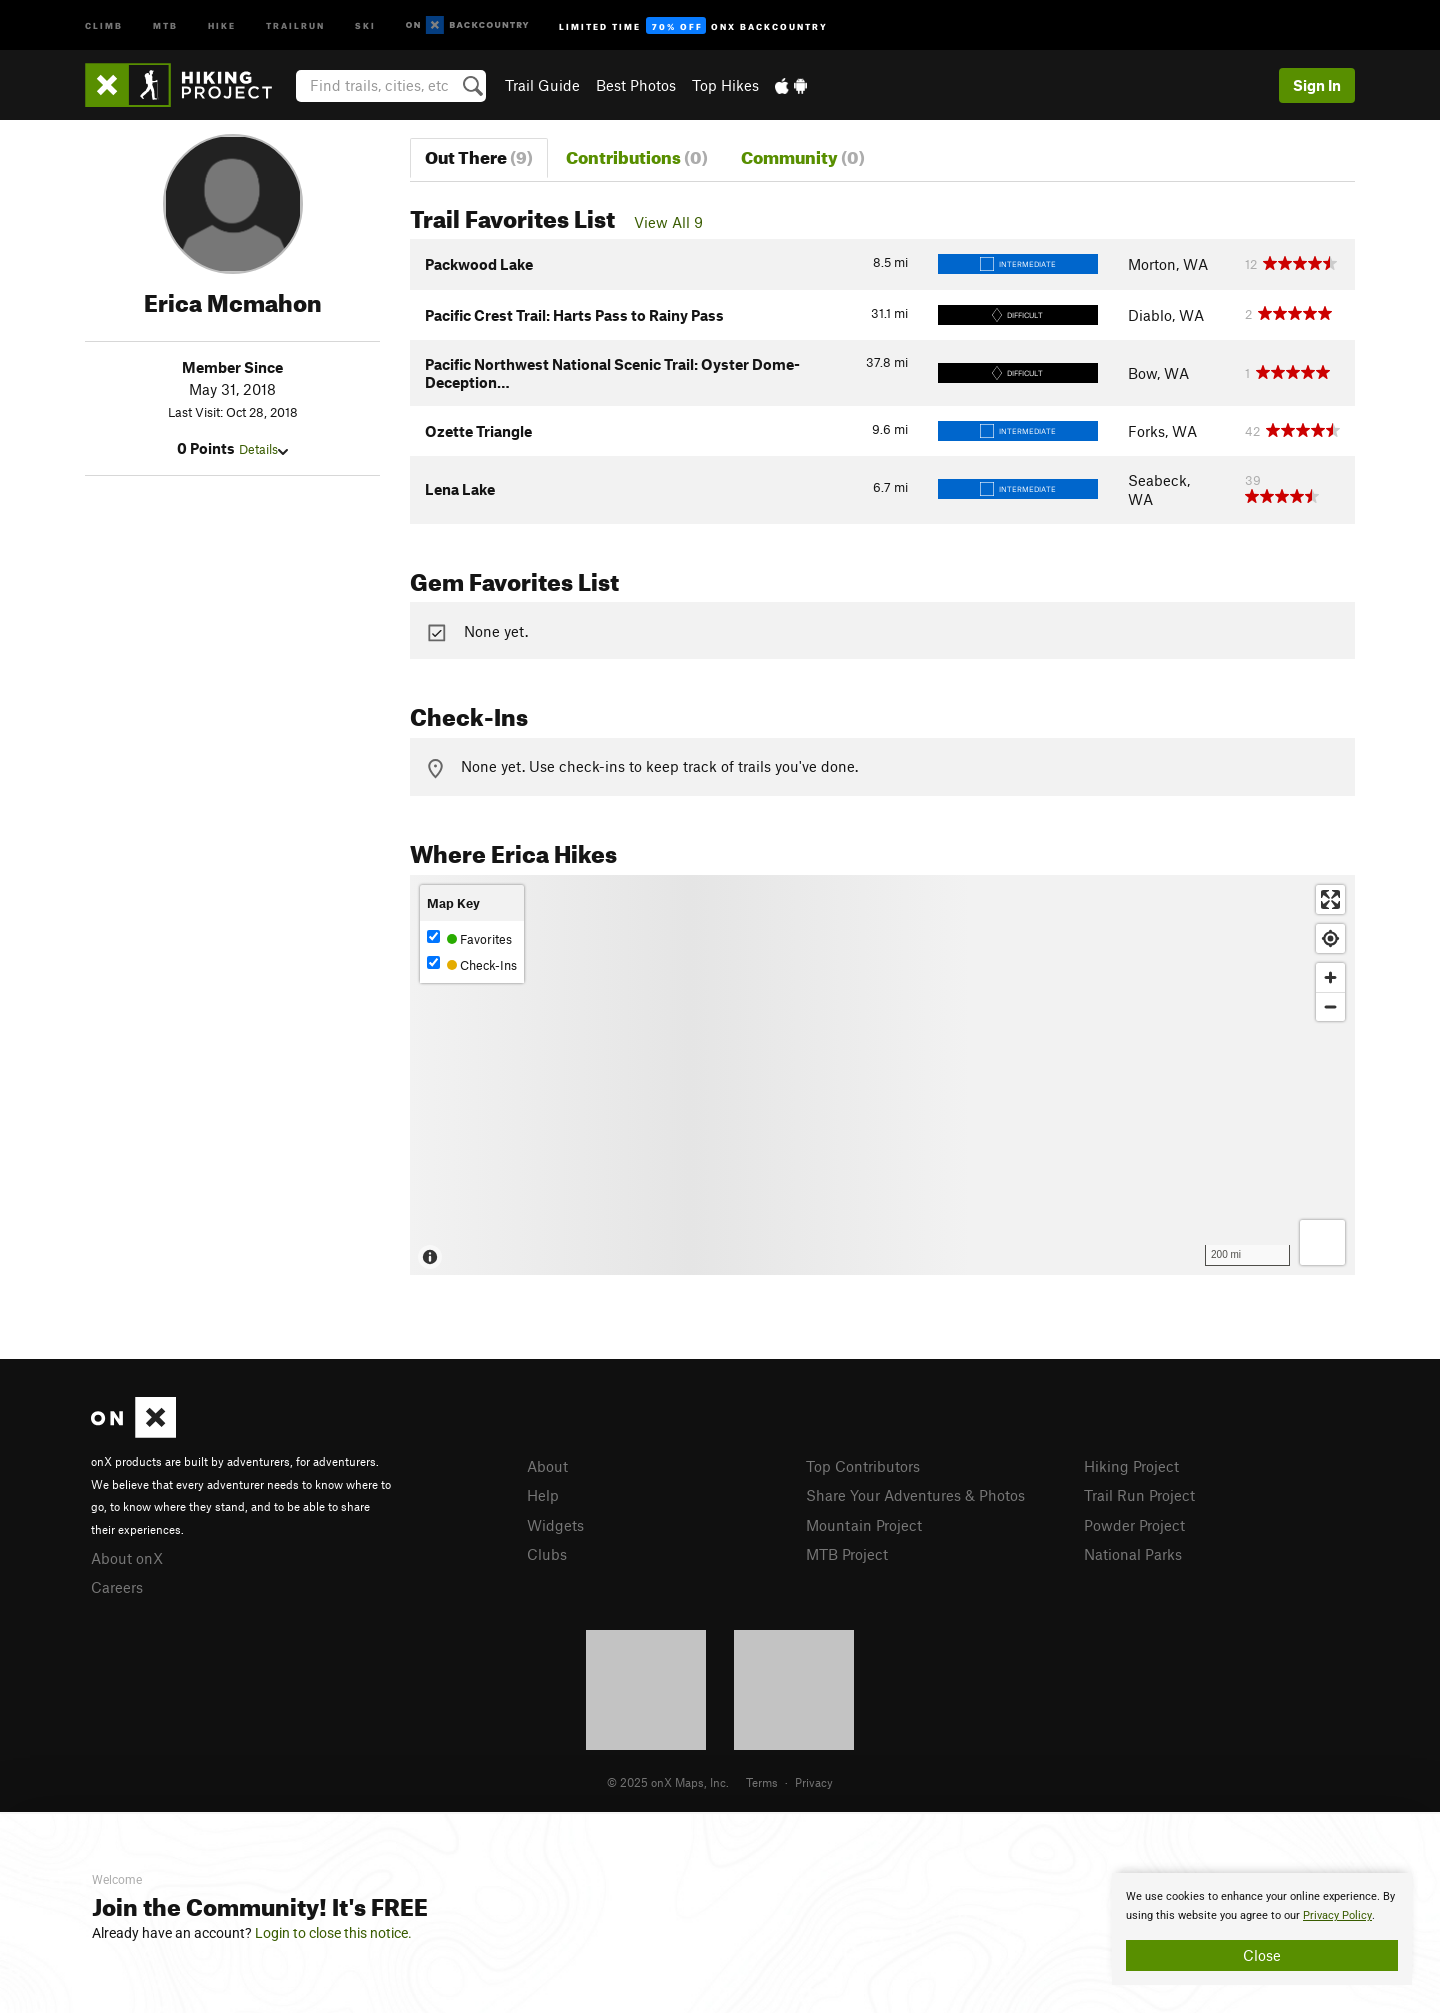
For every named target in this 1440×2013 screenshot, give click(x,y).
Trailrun (295, 24)
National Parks (1133, 1554)
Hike (222, 24)
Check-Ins (472, 964)
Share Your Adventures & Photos (915, 1495)
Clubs (547, 1554)
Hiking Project (1131, 1466)
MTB (165, 24)
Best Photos (636, 85)
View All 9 (668, 222)
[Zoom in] (1330, 977)
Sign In (1317, 85)
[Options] (1322, 1242)
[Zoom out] (1330, 1006)
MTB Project (847, 1554)
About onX (127, 1558)
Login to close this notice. (333, 1933)
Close (1262, 1955)
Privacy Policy (1337, 1915)
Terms (762, 1782)
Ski (365, 24)
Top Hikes (725, 85)
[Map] (882, 1075)
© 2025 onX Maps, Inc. (668, 1782)
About (547, 1466)
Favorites (469, 938)
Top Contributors (863, 1466)
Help (543, 1495)
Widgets (555, 1525)
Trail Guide (542, 85)
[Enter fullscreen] (1330, 899)
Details (263, 449)
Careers (117, 1587)
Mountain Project (864, 1525)
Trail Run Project (1139, 1495)
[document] (1262, 1929)
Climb (104, 24)
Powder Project (1134, 1525)
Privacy (814, 1782)
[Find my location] (1330, 938)
